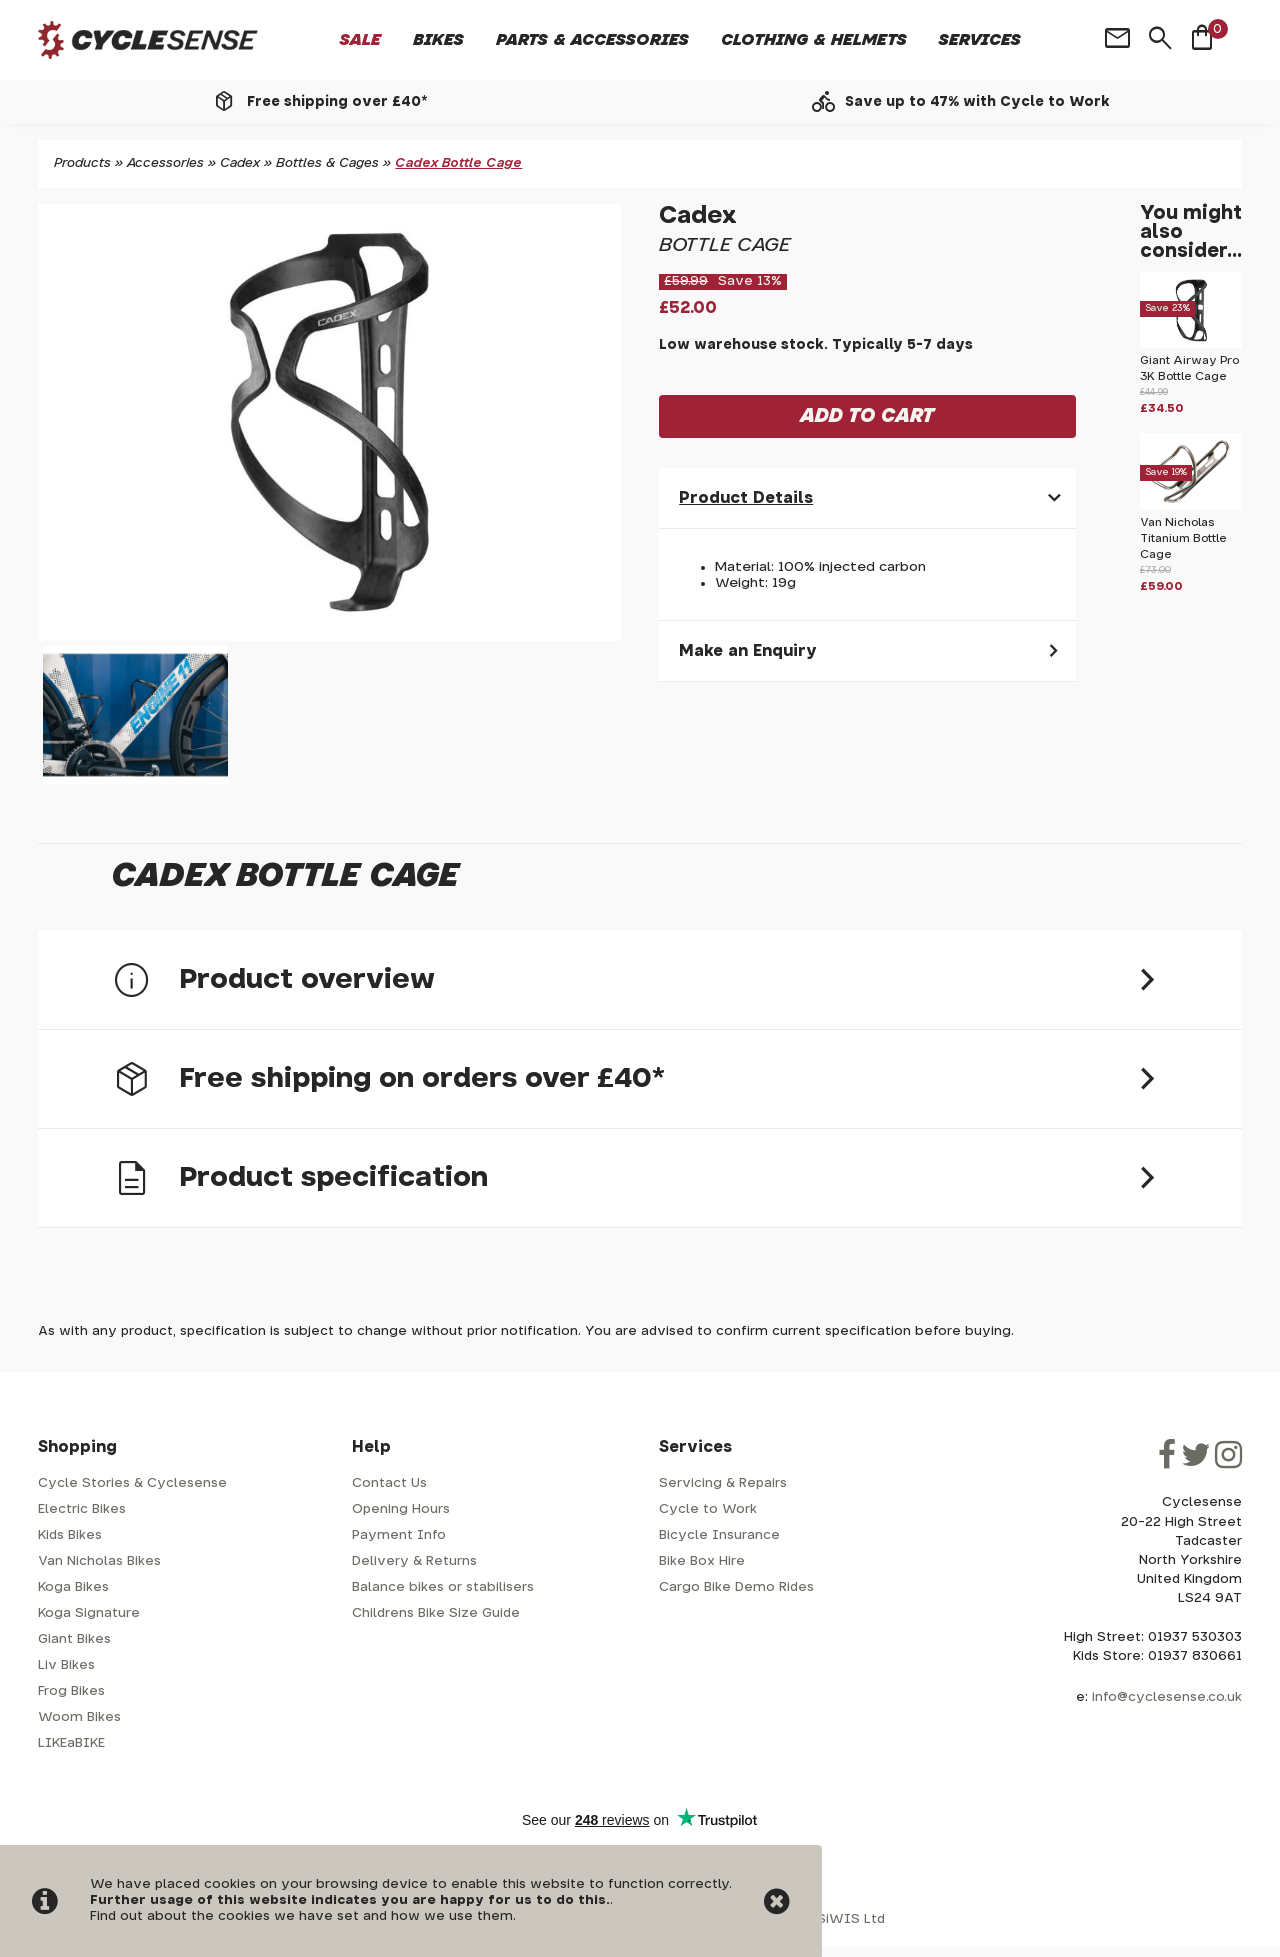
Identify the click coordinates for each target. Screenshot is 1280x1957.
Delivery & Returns (414, 1561)
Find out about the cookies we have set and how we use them (301, 1916)
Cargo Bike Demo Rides (736, 1587)
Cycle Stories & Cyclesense (132, 1483)
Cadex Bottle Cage (458, 163)
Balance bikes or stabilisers (443, 1587)
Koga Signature (89, 1613)
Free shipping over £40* (337, 102)
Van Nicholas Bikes (99, 1561)
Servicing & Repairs (723, 1483)
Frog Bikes (71, 1691)
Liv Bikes (66, 1665)
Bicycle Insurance (719, 1535)
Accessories (165, 163)
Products (82, 163)
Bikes (438, 40)
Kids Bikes (70, 1535)
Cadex (240, 163)
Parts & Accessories (592, 40)
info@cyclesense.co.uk (1167, 1697)
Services (980, 40)
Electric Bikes (82, 1509)
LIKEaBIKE (71, 1743)
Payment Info (399, 1535)
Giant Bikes (74, 1639)
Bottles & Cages (327, 163)
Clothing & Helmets (814, 40)
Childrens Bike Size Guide (436, 1613)
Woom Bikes (79, 1717)
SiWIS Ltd (851, 1919)
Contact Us (389, 1483)
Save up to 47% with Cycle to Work (977, 102)
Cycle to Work (708, 1509)
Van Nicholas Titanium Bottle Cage (1183, 538)
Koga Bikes (73, 1587)
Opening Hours (401, 1509)
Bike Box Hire (702, 1561)
